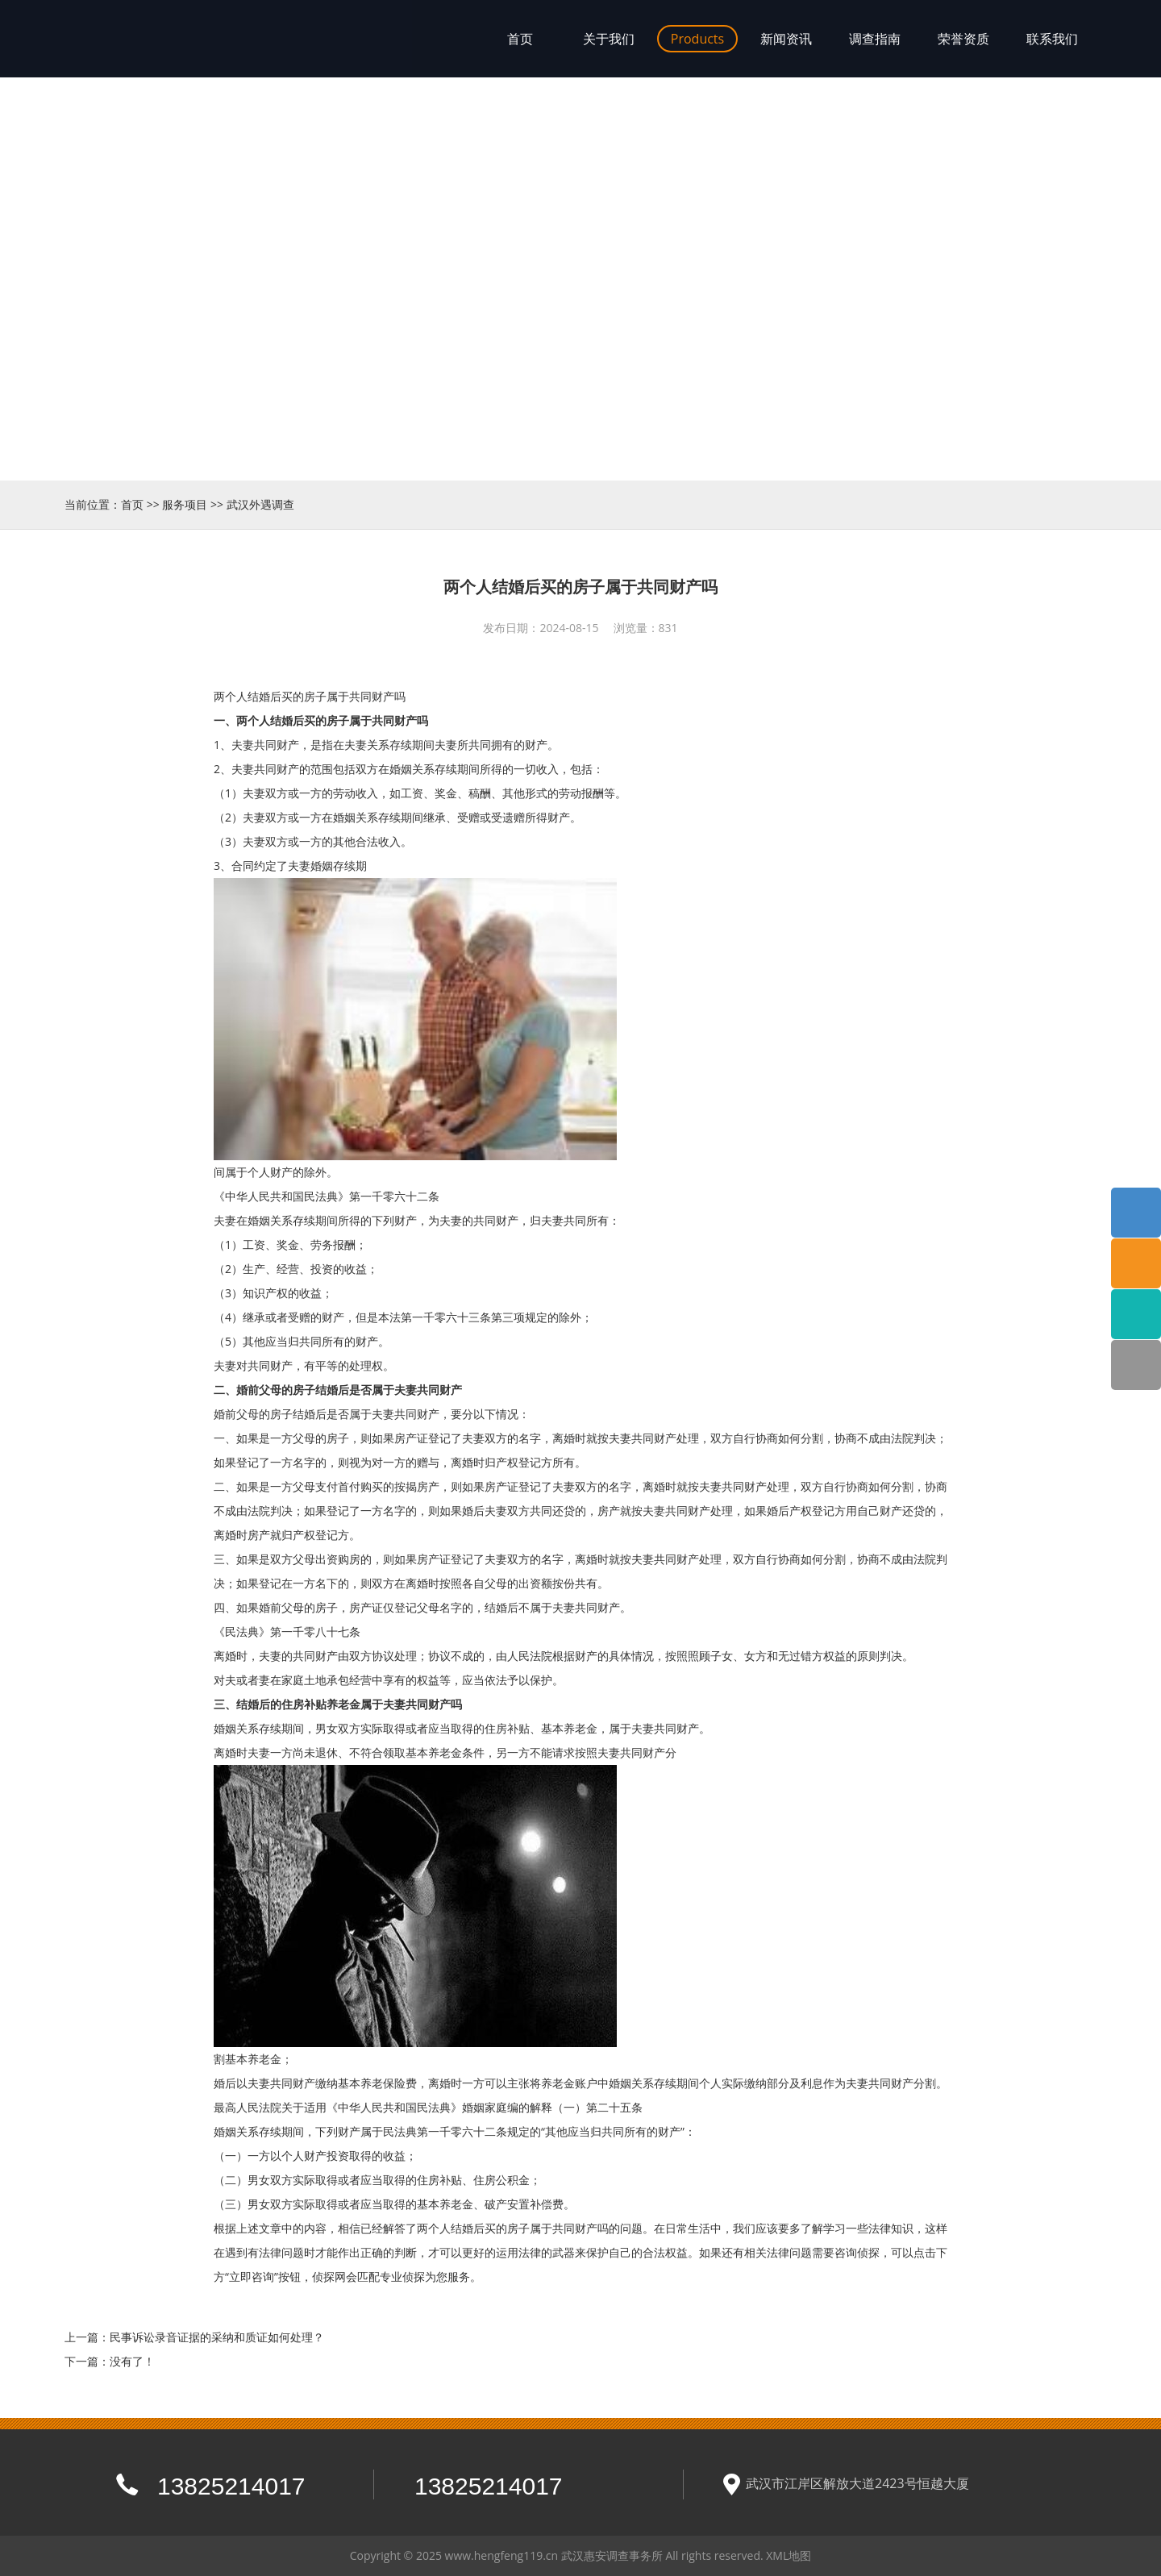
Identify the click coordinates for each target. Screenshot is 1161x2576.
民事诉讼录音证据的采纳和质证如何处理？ (217, 2337)
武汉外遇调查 (260, 504)
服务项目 (184, 504)
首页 (132, 504)
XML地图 (788, 2555)
